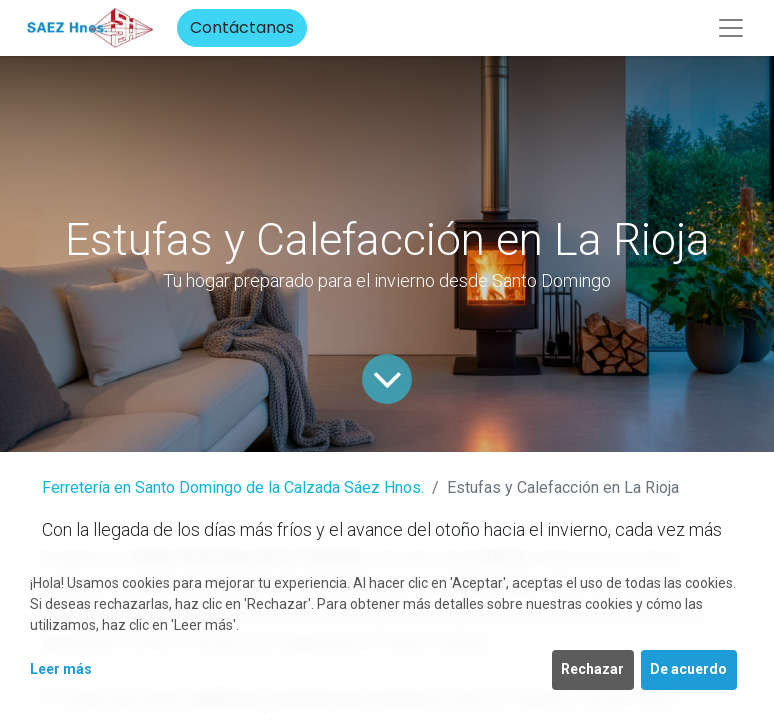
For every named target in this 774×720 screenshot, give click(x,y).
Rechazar (592, 669)
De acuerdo (688, 669)
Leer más (61, 669)
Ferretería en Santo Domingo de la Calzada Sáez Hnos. (233, 487)
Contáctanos (242, 27)
